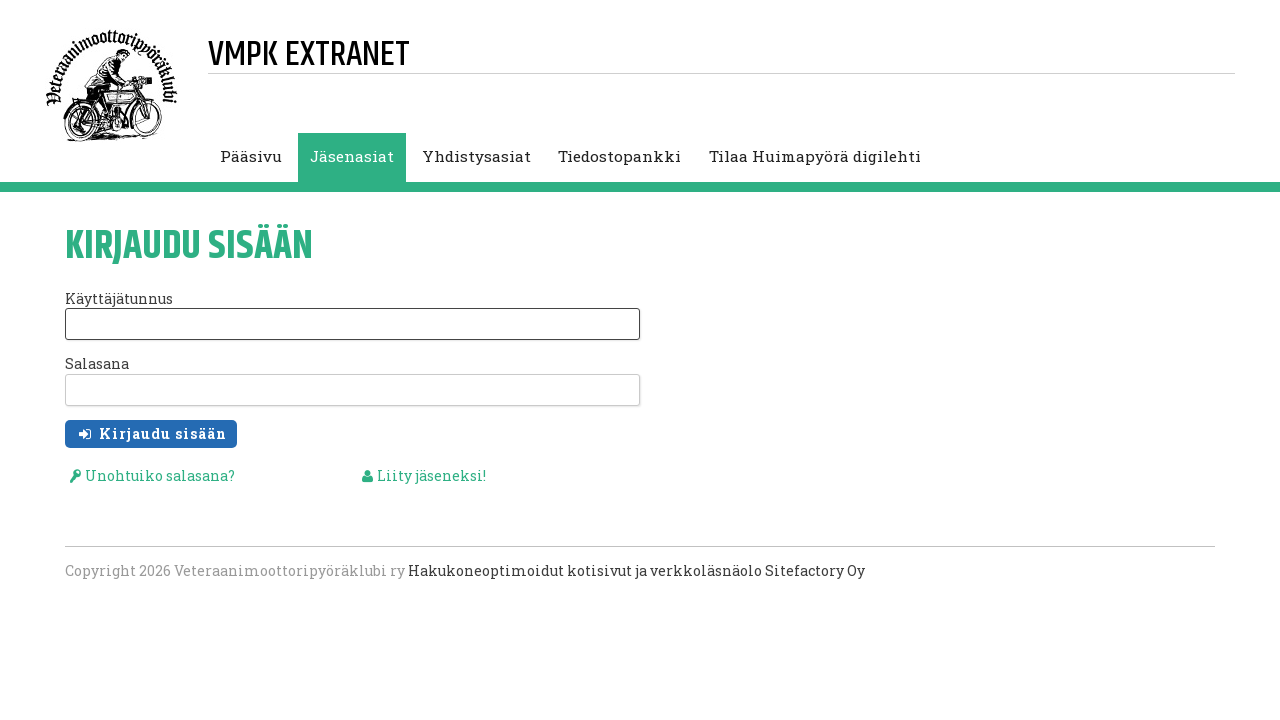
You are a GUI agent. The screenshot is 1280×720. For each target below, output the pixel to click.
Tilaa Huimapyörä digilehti (815, 156)
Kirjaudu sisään (161, 433)
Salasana (97, 363)
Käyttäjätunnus (119, 298)
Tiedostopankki (619, 156)
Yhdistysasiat (476, 156)
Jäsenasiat (352, 156)
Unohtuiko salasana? (160, 475)
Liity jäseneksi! (431, 475)
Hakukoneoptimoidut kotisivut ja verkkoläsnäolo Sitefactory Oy (636, 570)
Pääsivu (251, 156)
